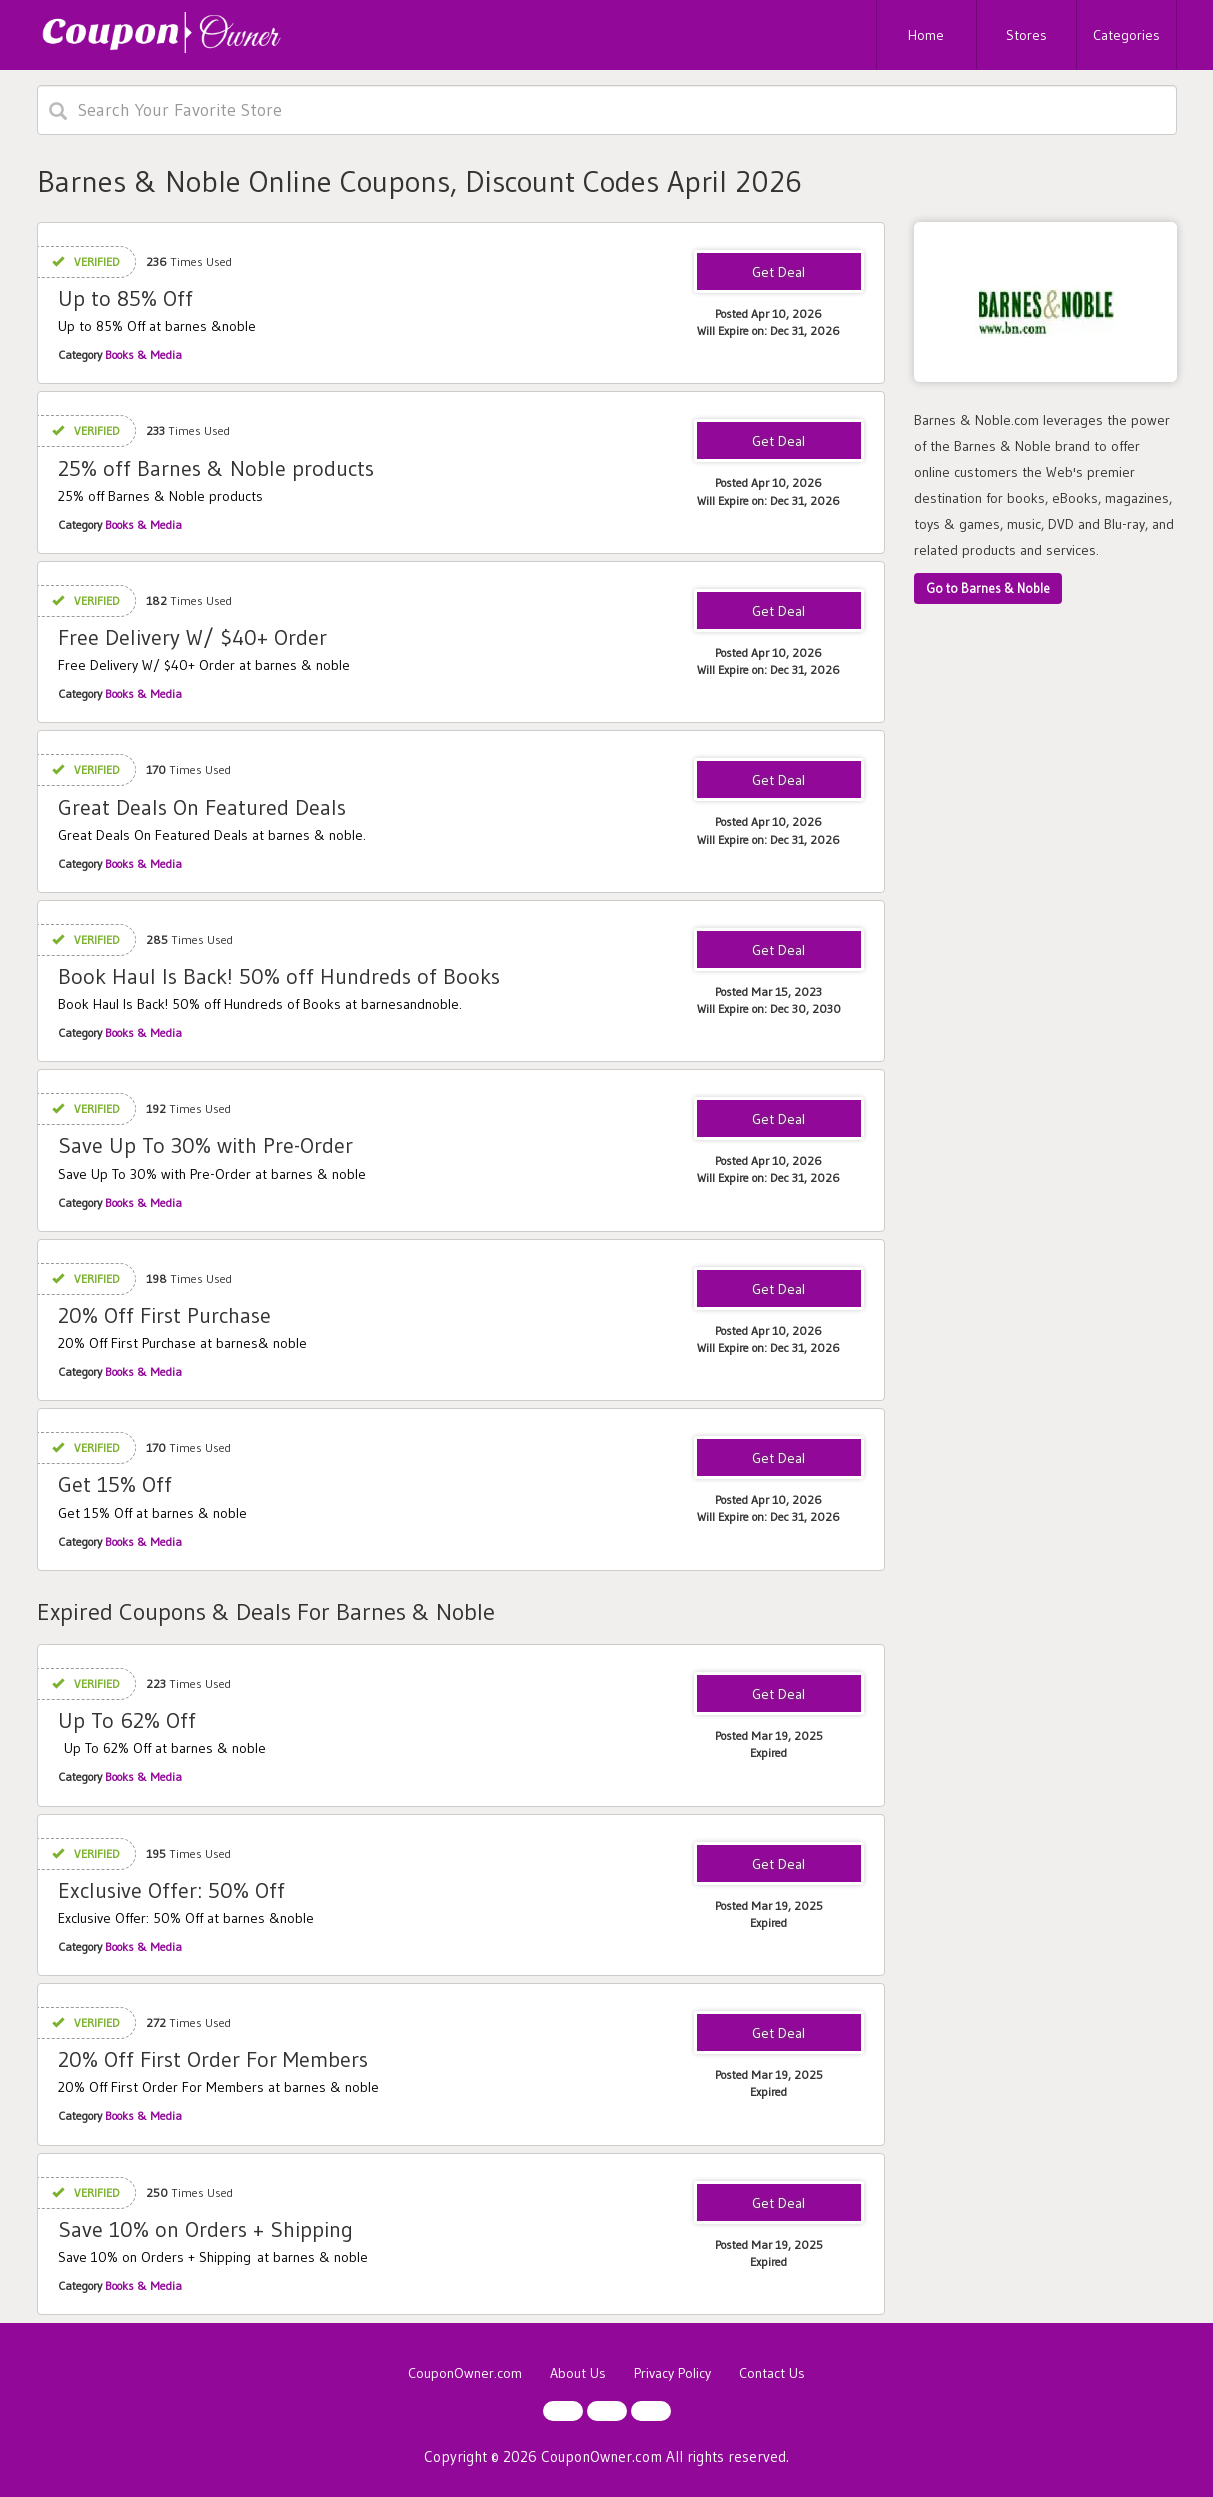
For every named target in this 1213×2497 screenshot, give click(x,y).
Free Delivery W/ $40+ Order (192, 637)
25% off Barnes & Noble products (216, 468)
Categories (1126, 35)
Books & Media (143, 354)
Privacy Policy (672, 2373)
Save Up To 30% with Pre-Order (205, 1145)
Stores (1026, 35)
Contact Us (772, 2373)
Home (926, 35)
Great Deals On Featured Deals (202, 807)
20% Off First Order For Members (213, 2059)
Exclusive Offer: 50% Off (171, 1890)
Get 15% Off (115, 1484)
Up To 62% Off (127, 1720)
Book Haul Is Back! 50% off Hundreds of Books (279, 976)
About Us (578, 2373)
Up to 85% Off (125, 298)
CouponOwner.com (465, 2373)
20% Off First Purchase (164, 1315)
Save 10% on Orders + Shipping (205, 2229)
